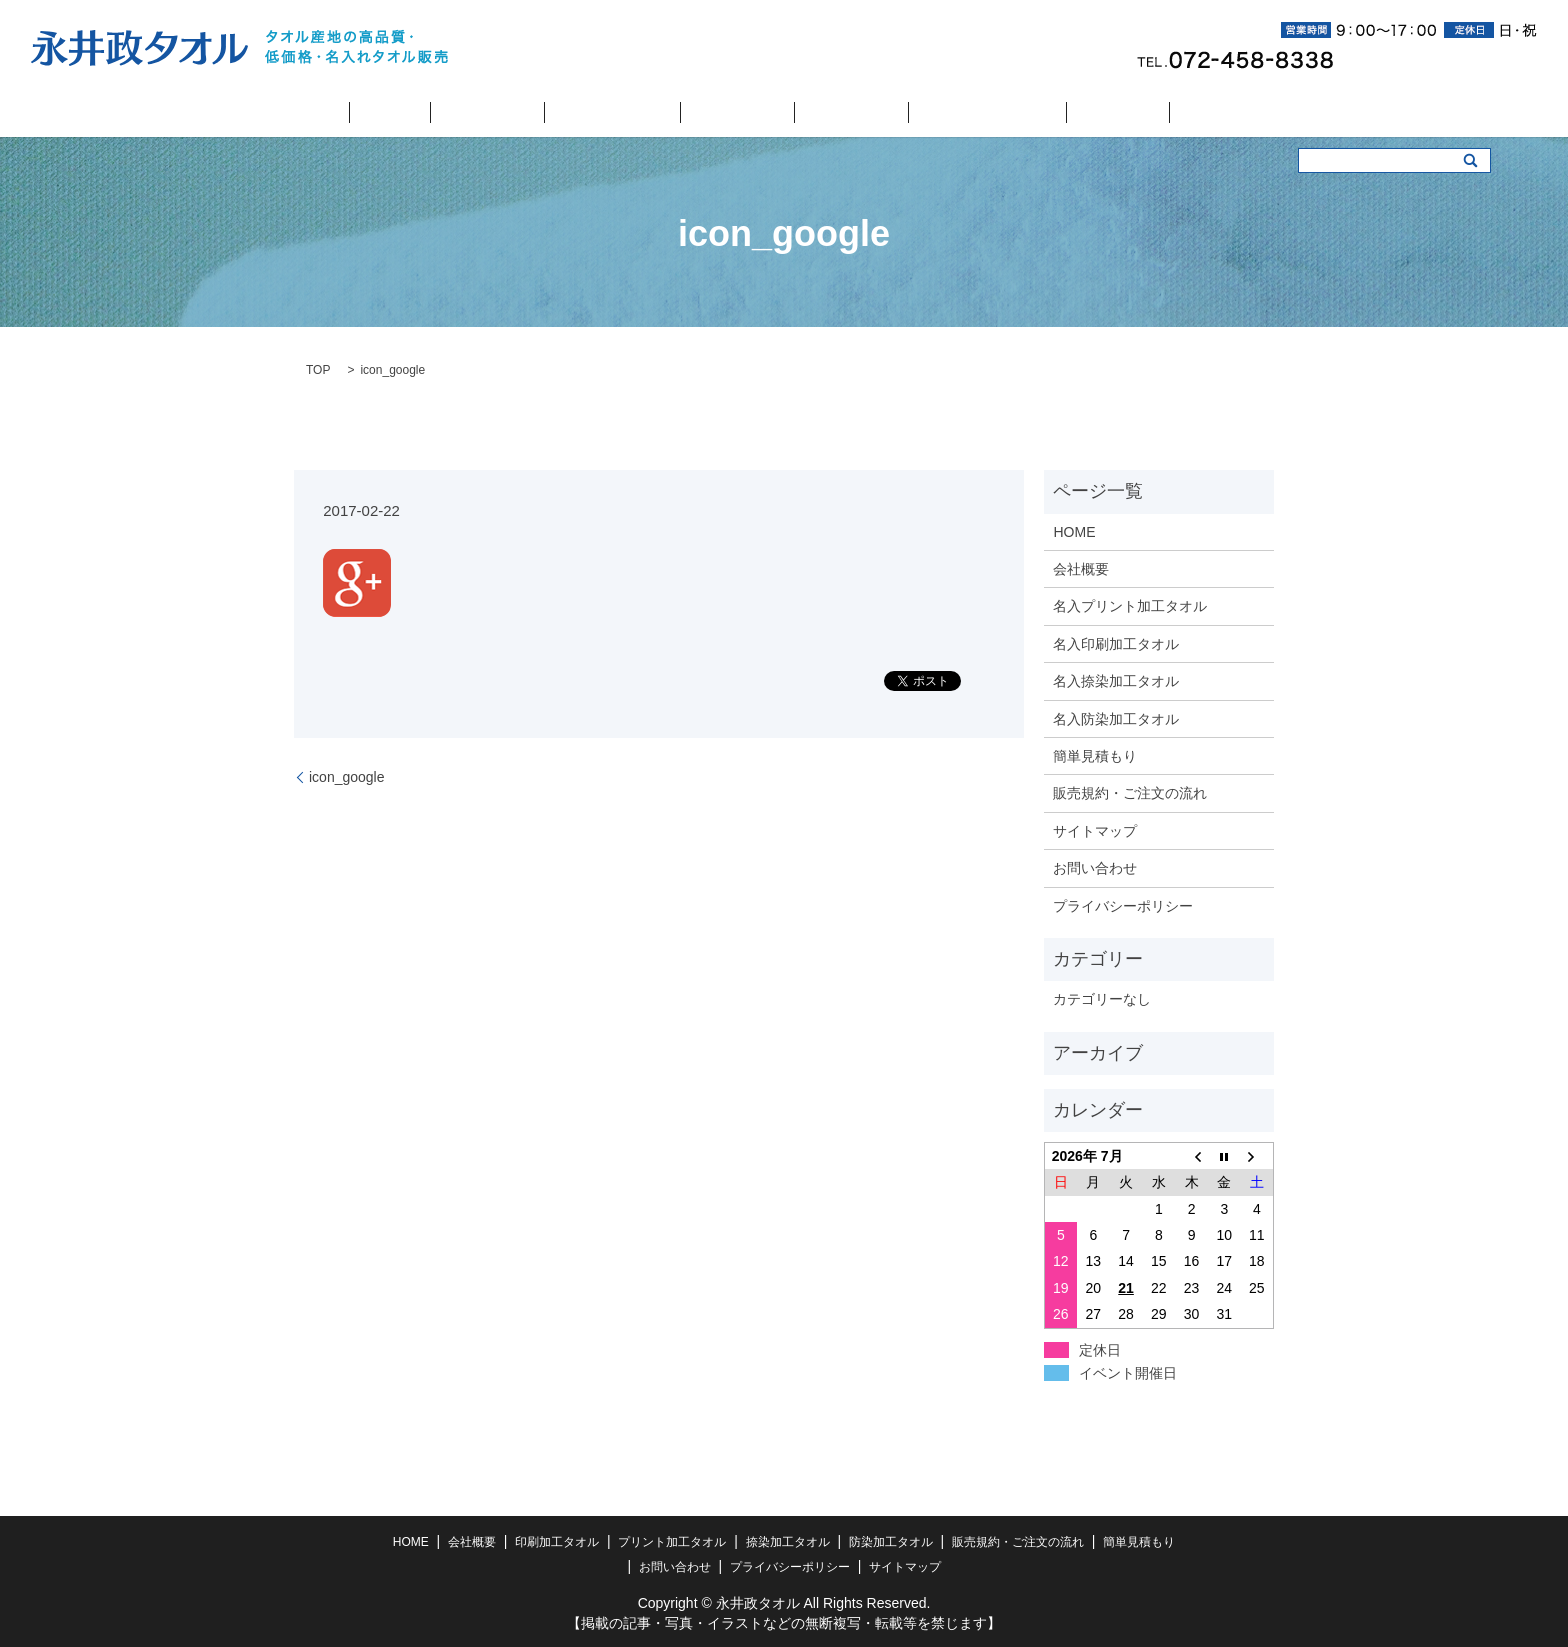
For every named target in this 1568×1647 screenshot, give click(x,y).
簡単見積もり (1052, 113)
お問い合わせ (1133, 113)
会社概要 (456, 113)
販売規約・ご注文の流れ (943, 113)
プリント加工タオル (634, 113)
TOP (318, 370)
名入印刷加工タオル (1116, 644)
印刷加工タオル (531, 113)
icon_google (347, 777)
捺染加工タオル (737, 113)
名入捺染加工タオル (1116, 681)
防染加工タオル (829, 113)
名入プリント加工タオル (1130, 606)
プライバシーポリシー (1123, 906)
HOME (402, 113)
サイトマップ (1095, 831)
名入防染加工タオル (1116, 719)
